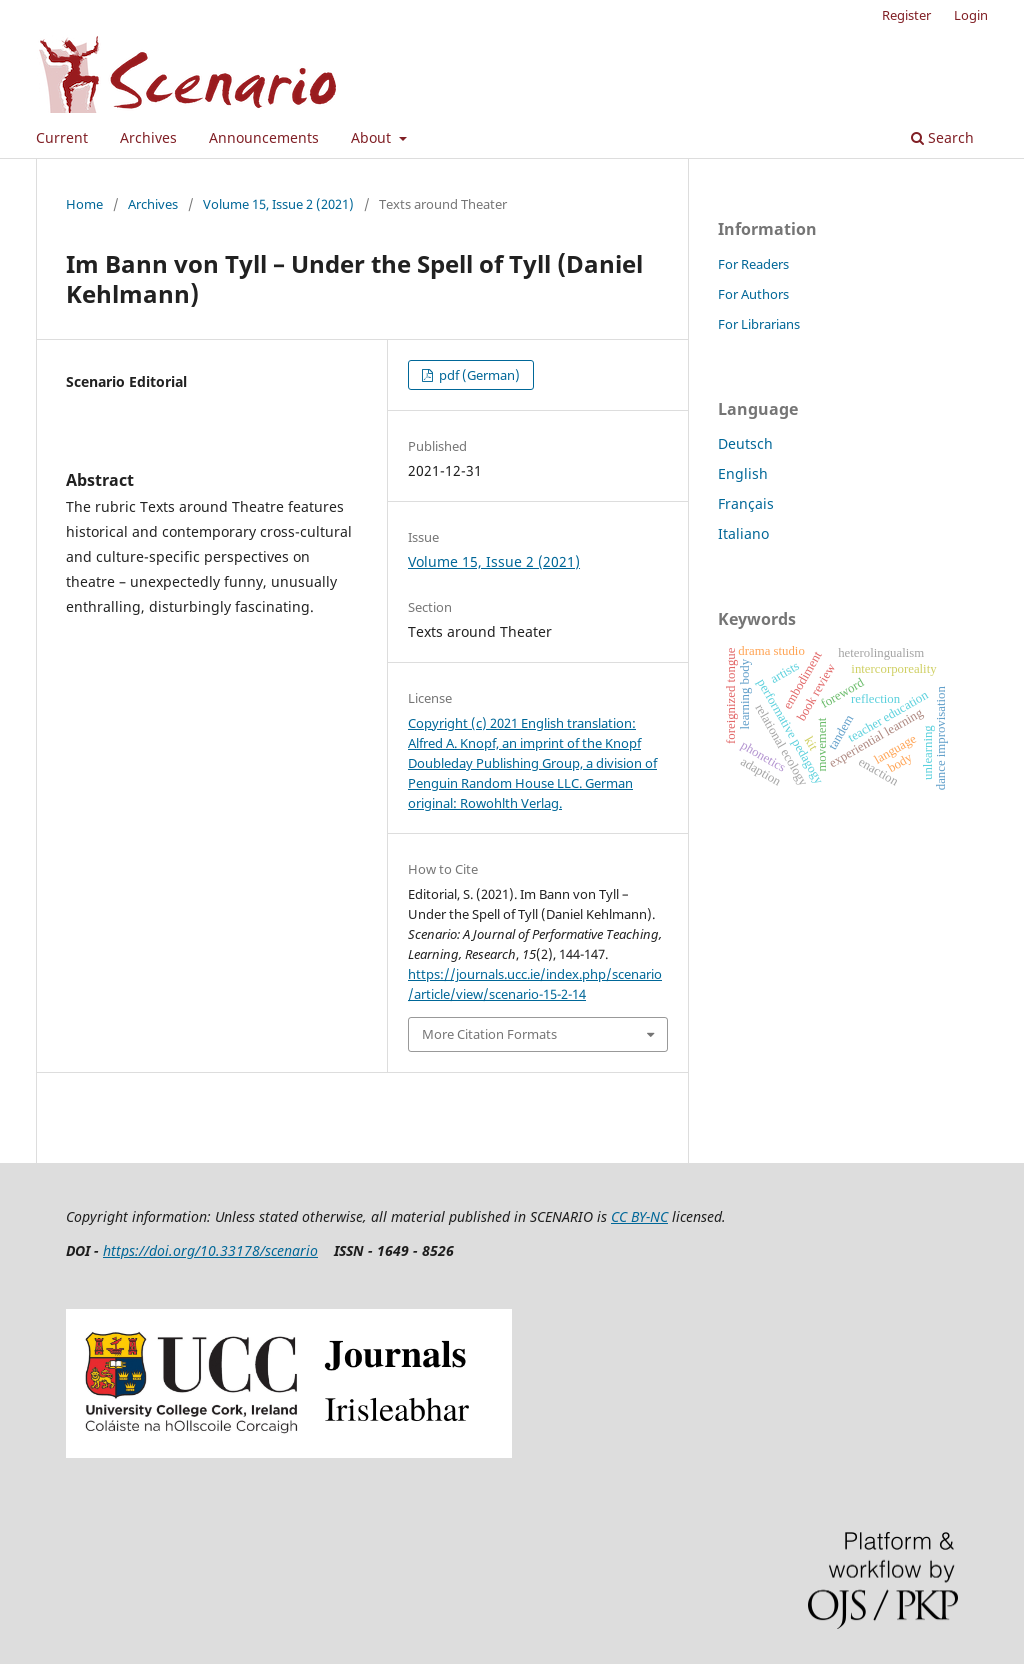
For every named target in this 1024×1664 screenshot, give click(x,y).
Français (746, 503)
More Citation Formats (489, 1034)
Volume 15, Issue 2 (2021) (278, 204)
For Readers (753, 264)
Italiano (743, 533)
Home (84, 204)
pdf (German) (478, 375)
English (743, 473)
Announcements (264, 137)
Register (906, 15)
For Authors (753, 294)
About (373, 137)
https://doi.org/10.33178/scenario (210, 1250)
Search (942, 137)
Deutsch (745, 443)
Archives (148, 137)
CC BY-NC (639, 1216)
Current (62, 137)
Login (971, 15)
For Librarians (759, 324)
